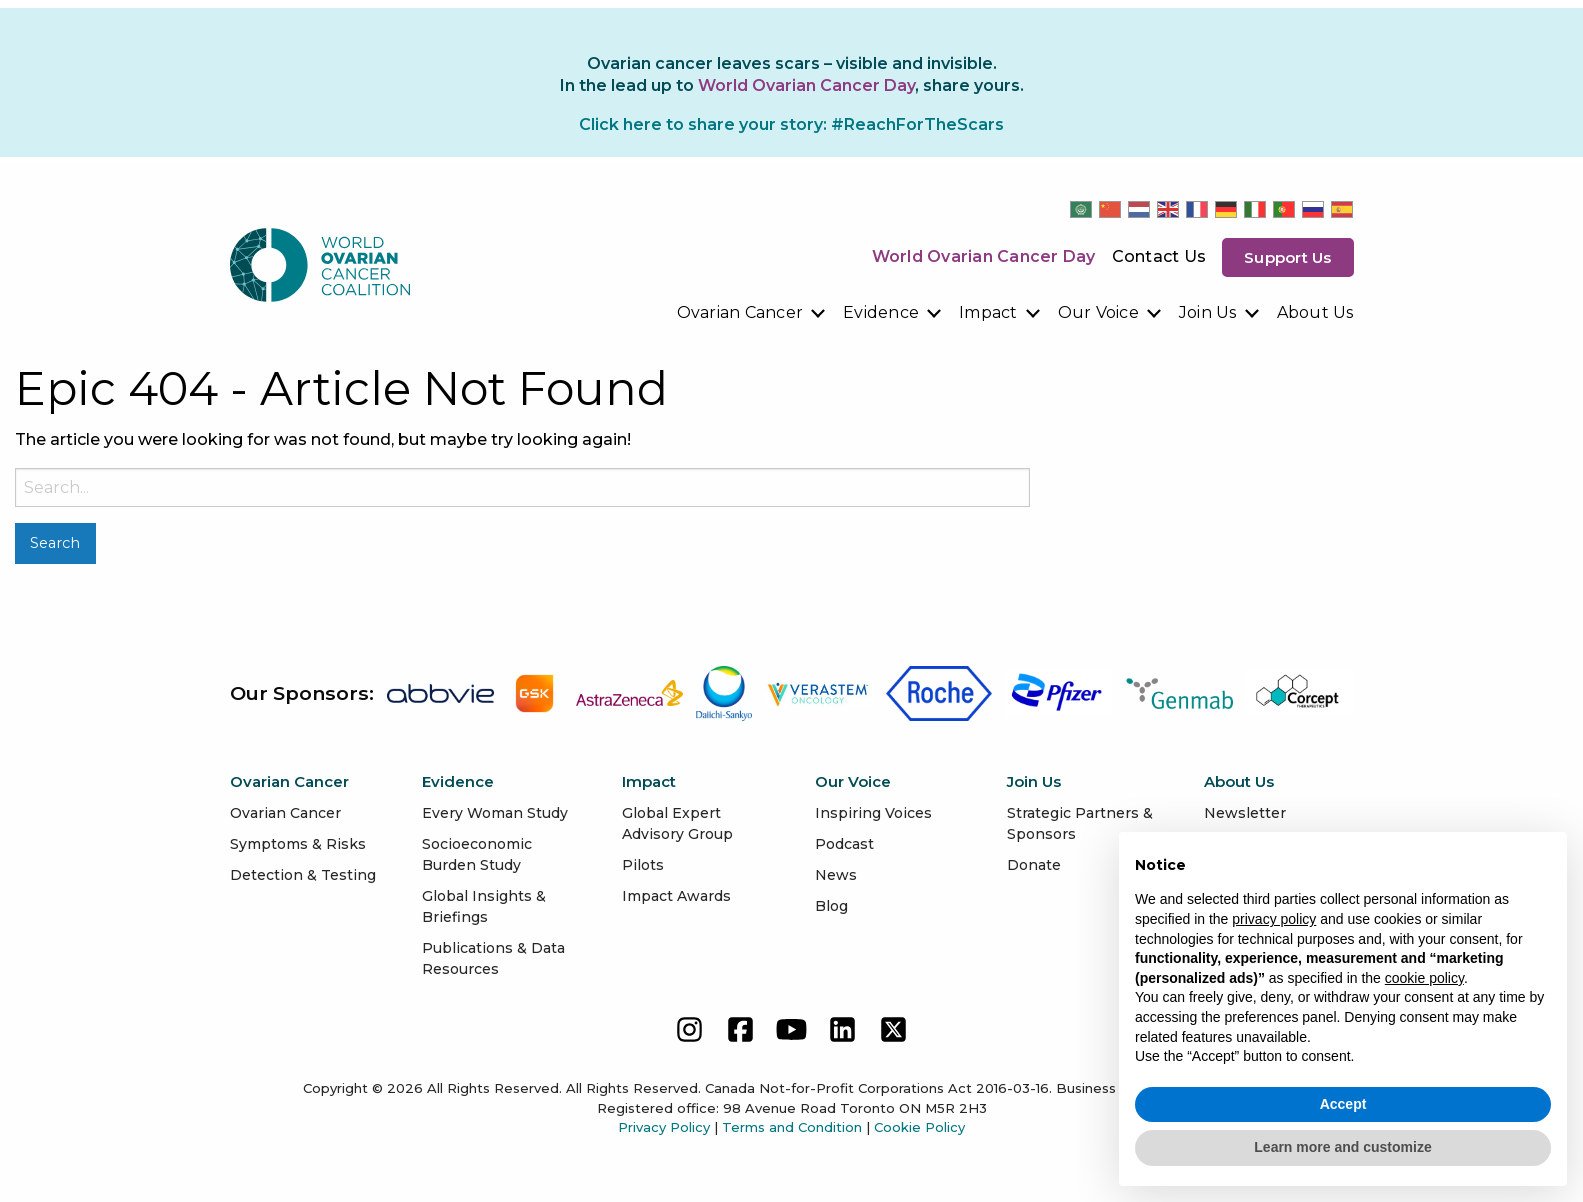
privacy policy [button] (1274, 919)
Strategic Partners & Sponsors (1080, 823)
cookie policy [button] (1424, 978)
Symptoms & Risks (298, 844)
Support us (1288, 257)
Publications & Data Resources (493, 958)
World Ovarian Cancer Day (984, 256)
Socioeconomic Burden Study (477, 854)
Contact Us (1159, 256)
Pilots (643, 865)
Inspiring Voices (873, 813)
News (836, 875)
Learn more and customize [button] (1342, 1147)
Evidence (881, 312)
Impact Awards (676, 896)
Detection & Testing (303, 875)
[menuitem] (752, 313)
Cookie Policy (919, 1127)
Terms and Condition (792, 1127)
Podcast (844, 844)
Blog (831, 906)
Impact (988, 312)
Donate (1034, 865)
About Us (1315, 312)
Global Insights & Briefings (484, 906)
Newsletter (1245, 813)
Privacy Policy (664, 1127)
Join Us (1208, 312)
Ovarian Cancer (740, 312)
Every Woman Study (495, 813)
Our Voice (1098, 312)
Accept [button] (1343, 1104)
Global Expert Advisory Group (677, 823)
